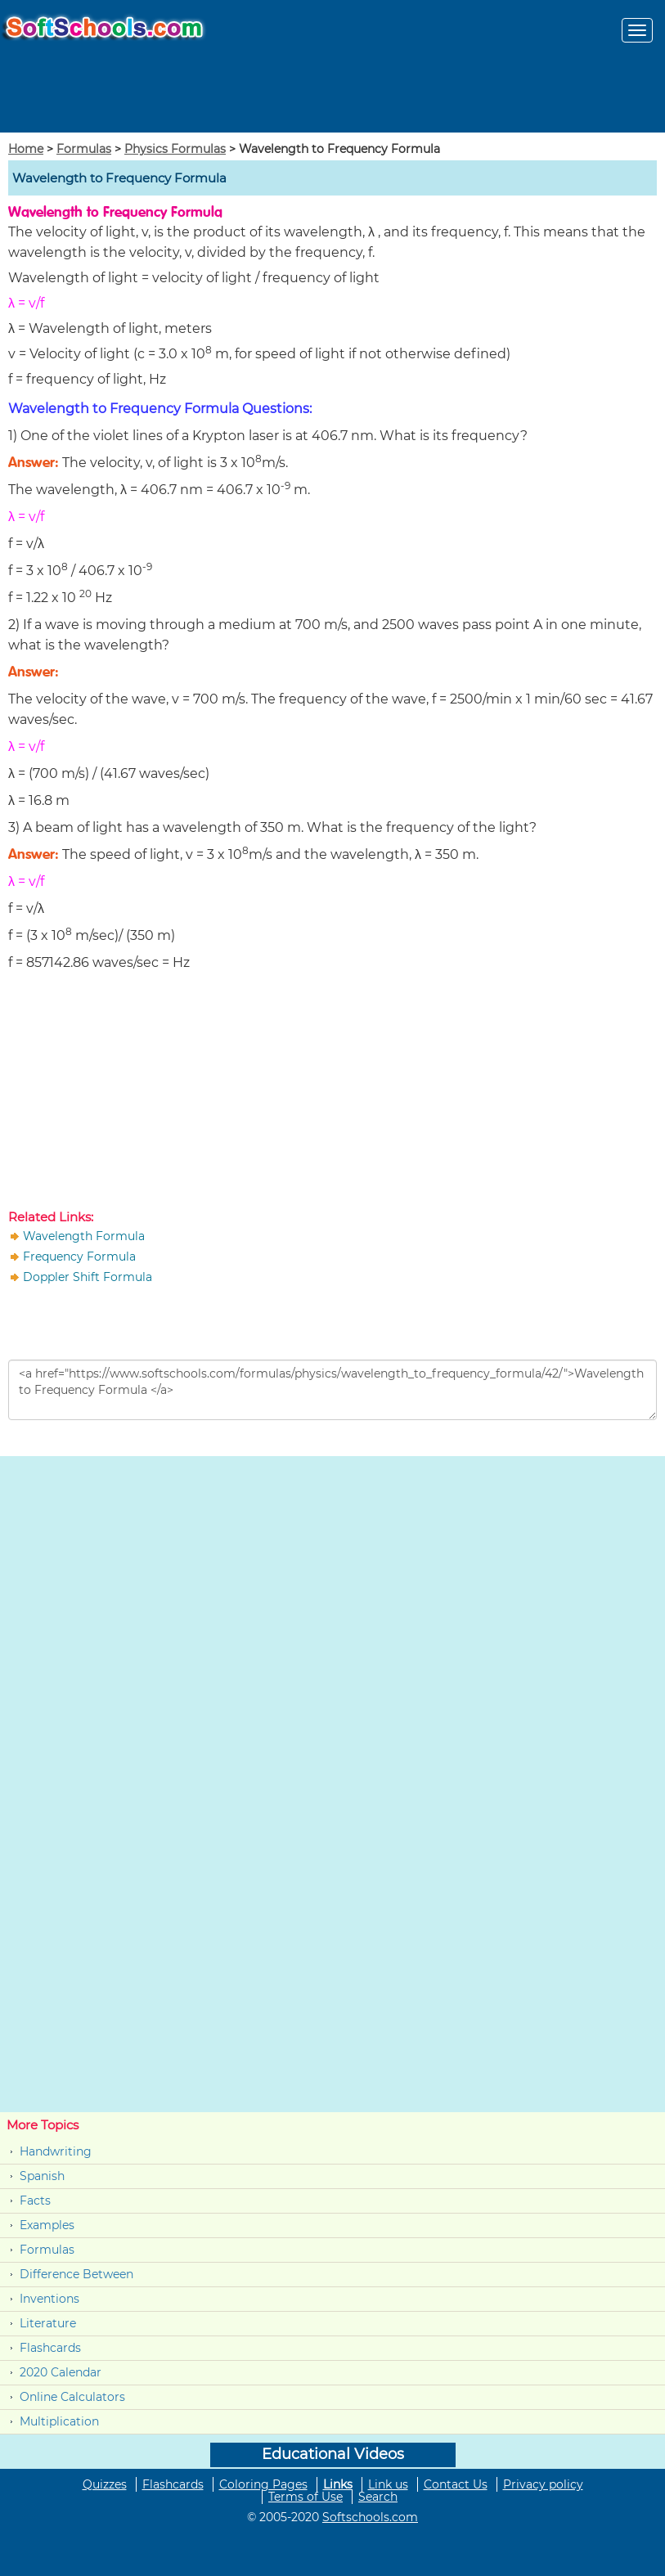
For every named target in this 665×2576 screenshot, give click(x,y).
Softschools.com (370, 2517)
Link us (388, 2484)
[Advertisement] (332, 1093)
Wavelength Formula (84, 1236)
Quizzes (105, 2484)
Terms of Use (305, 2496)
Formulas (83, 149)
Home (25, 149)
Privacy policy (543, 2484)
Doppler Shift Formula (87, 1277)
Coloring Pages (263, 2484)
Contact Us (456, 2484)
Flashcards (50, 2347)
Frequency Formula (79, 1256)
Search (378, 2496)
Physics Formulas (175, 149)
